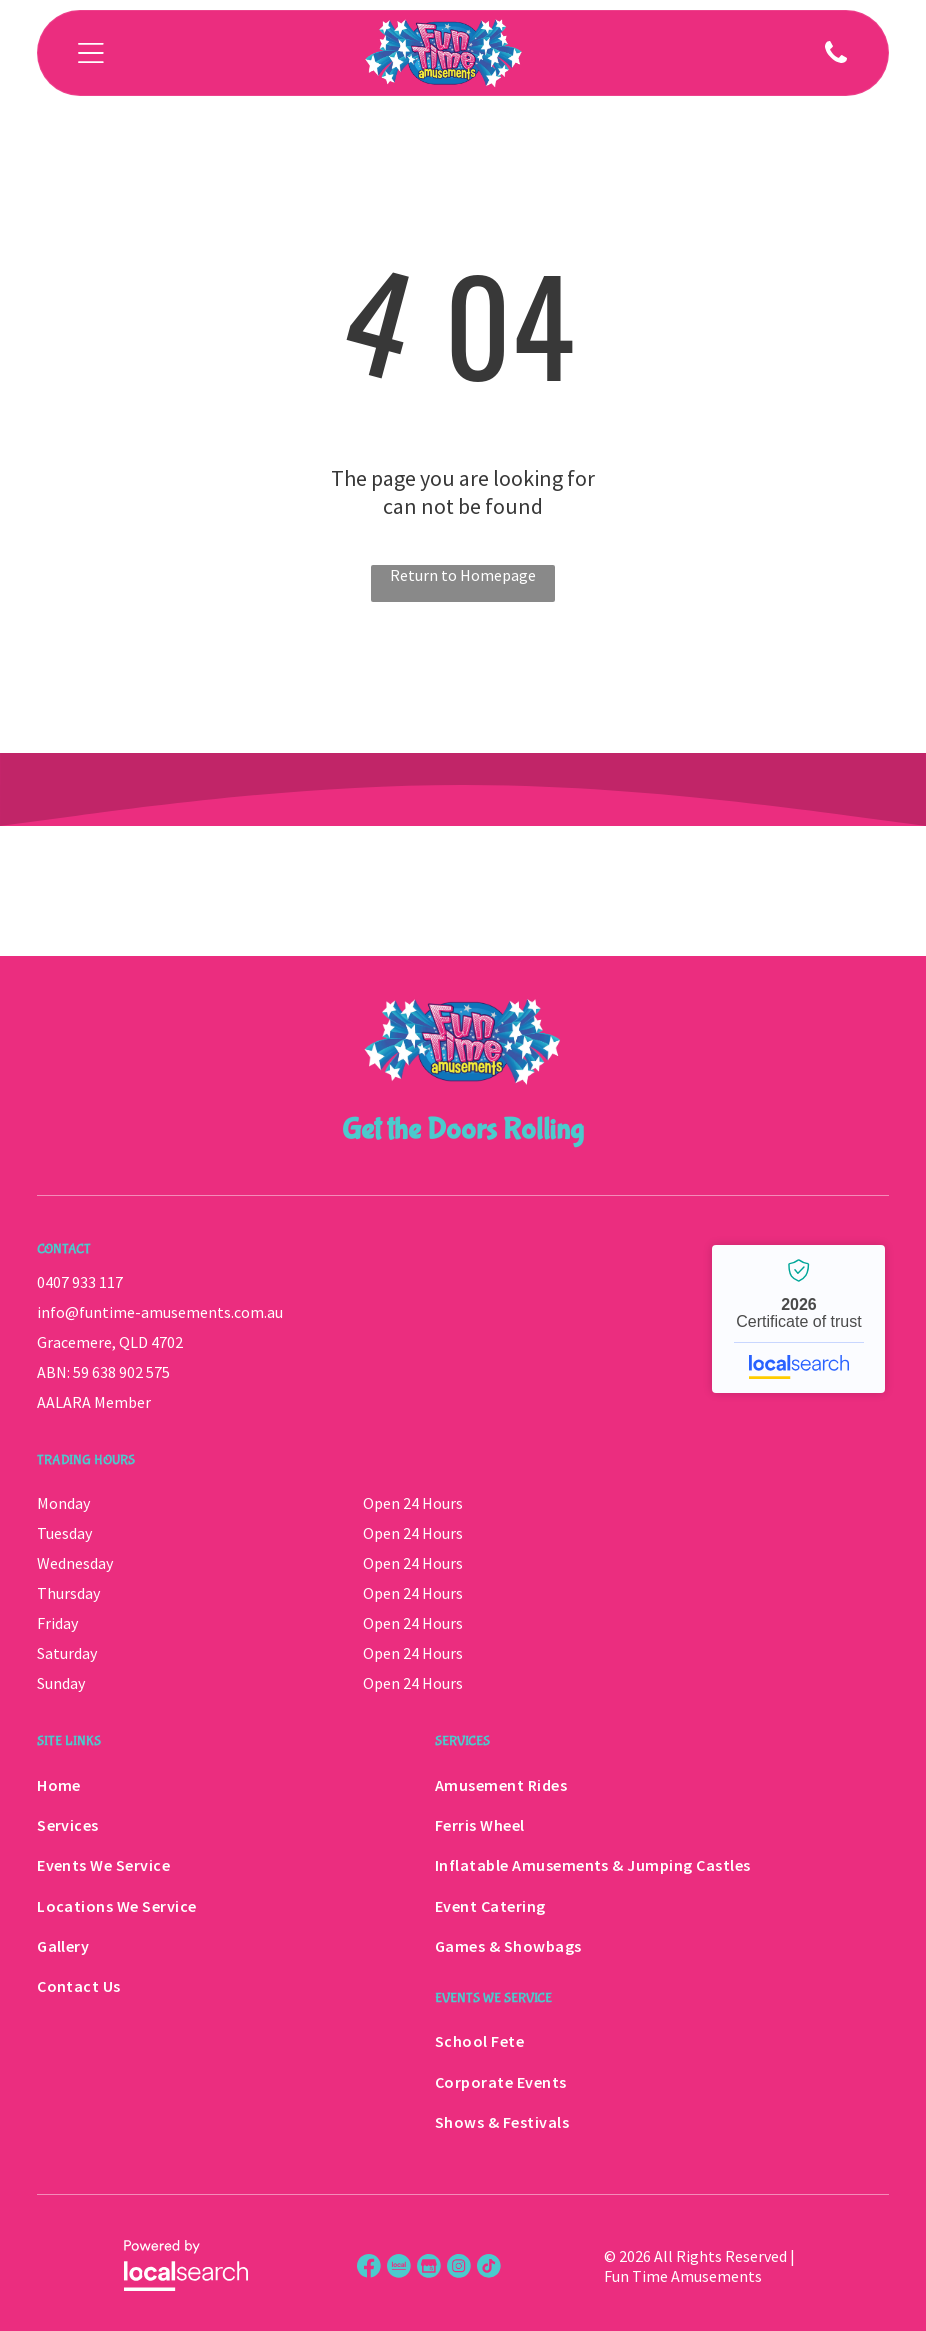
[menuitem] (210, 1784)
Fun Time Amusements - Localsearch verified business (798, 1319)
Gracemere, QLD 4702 (110, 1342)
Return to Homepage (463, 575)
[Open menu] (91, 53)
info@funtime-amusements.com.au (160, 1312)
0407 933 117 (80, 1282)
